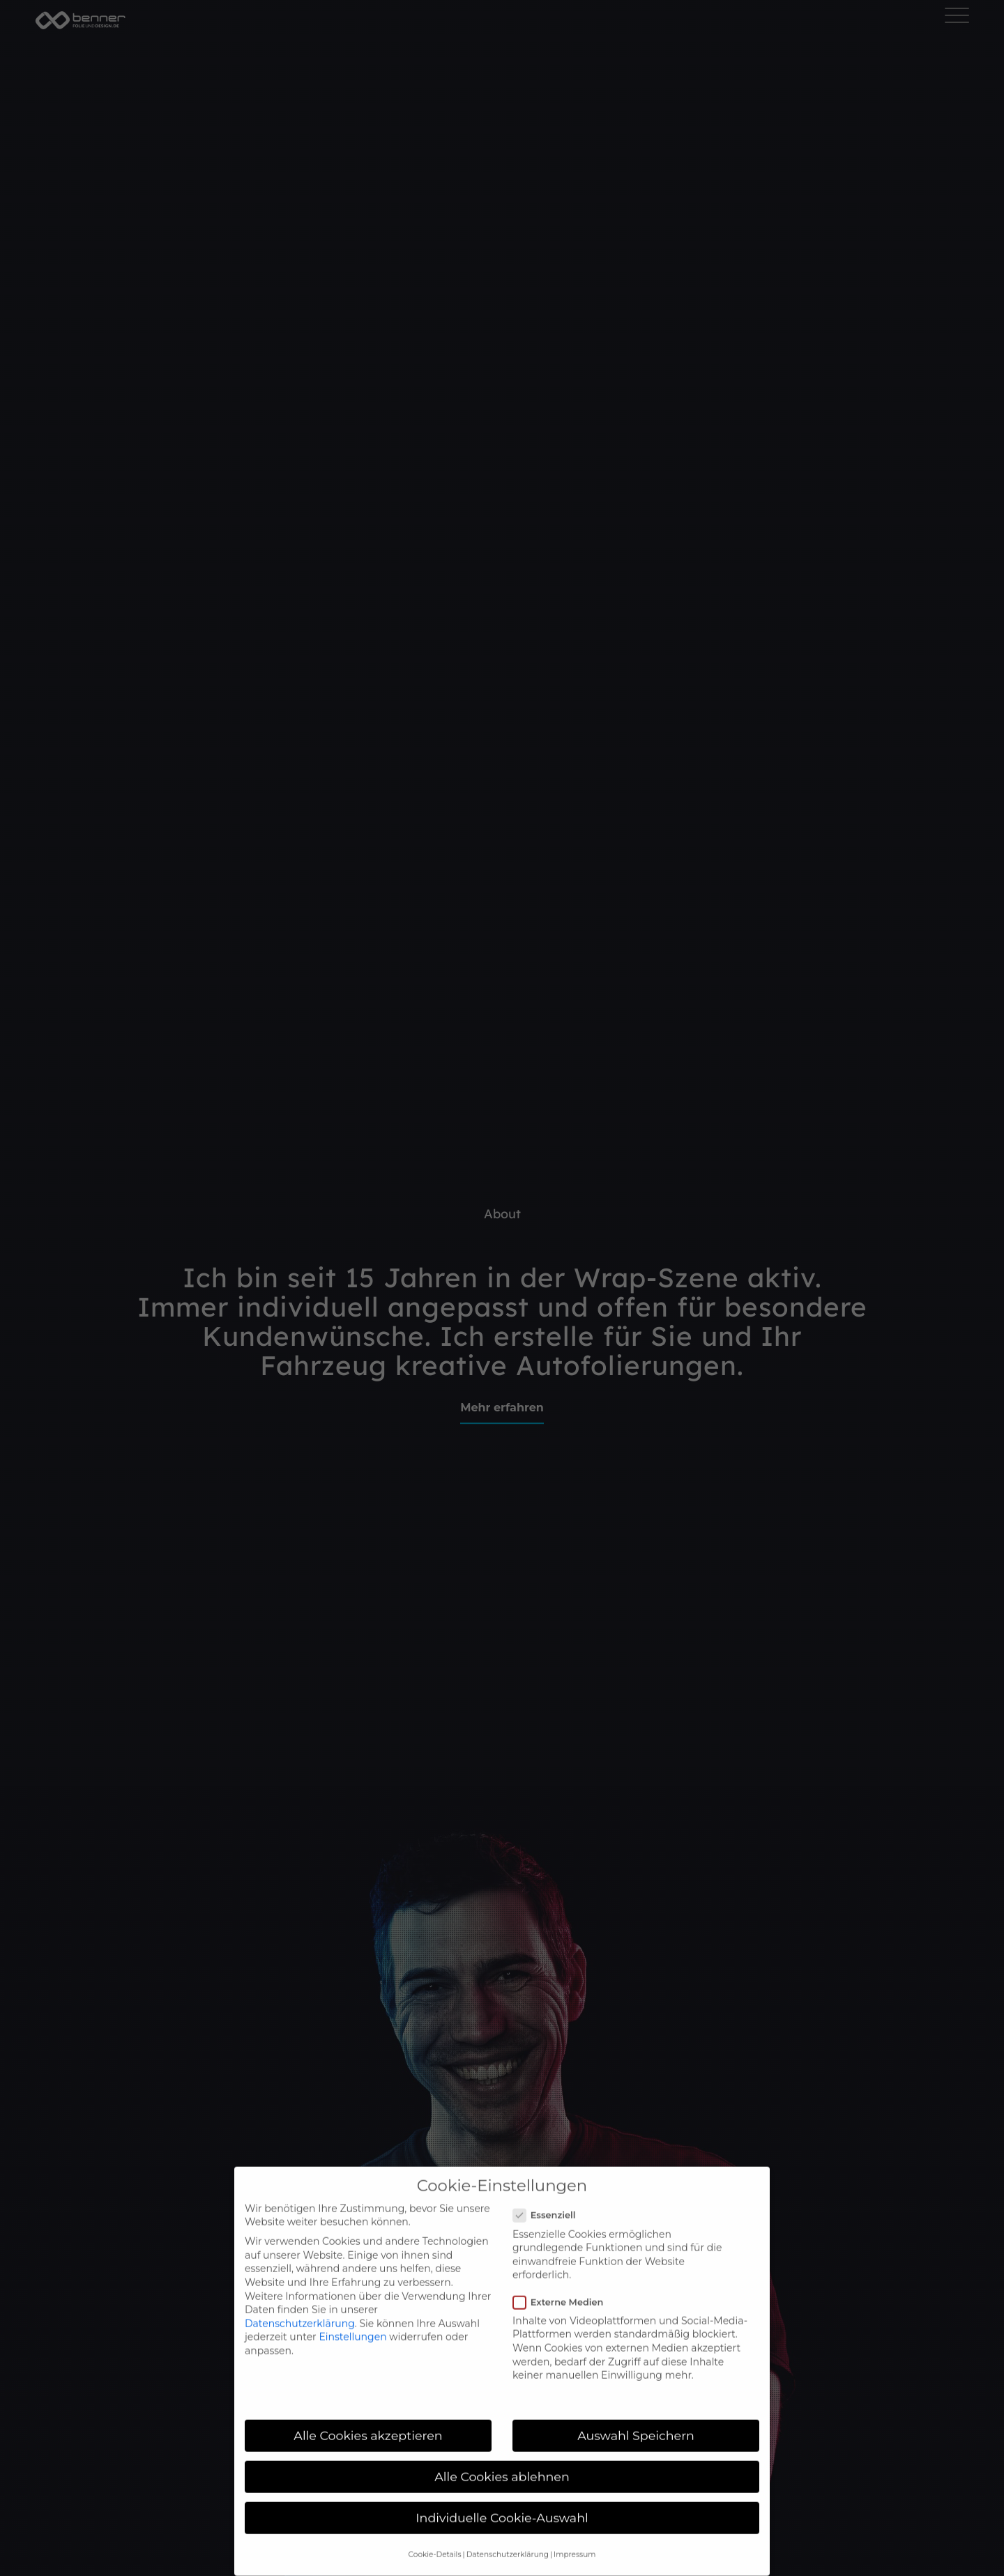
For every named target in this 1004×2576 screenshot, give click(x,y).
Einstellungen (352, 2319)
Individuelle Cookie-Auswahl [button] (502, 2499)
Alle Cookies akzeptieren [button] (368, 2416)
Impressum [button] (574, 2535)
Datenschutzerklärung (300, 2305)
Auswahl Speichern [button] (635, 2416)
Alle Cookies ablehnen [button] (501, 2458)
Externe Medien (563, 2283)
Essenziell (549, 2197)
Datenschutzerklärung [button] (507, 2535)
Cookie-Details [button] (435, 2535)
